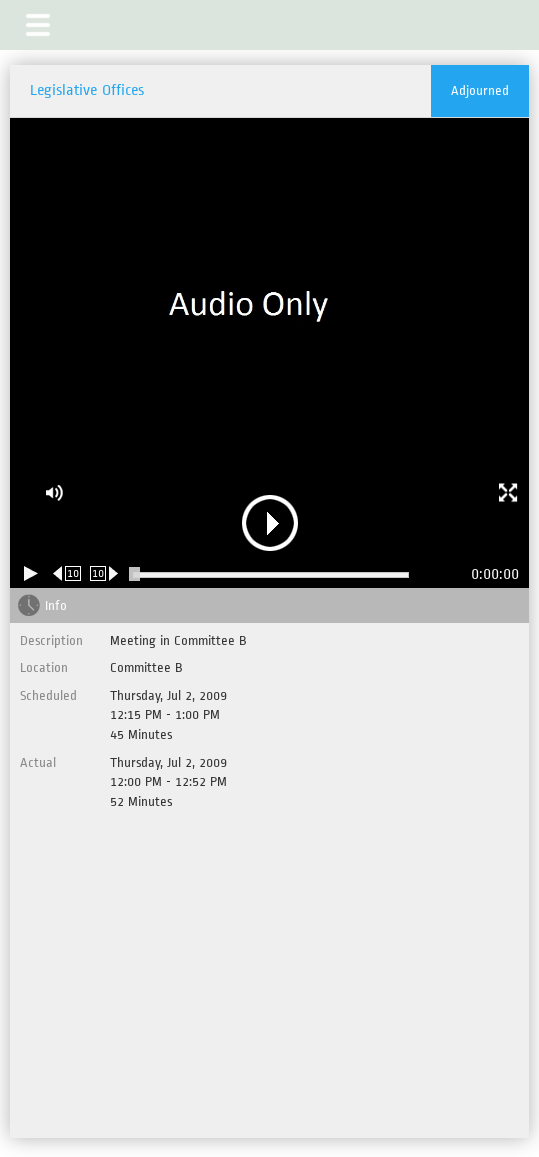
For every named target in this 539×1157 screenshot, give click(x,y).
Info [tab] (56, 605)
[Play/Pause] (31, 573)
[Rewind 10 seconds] (67, 573)
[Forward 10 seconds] (104, 573)
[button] (38, 25)
